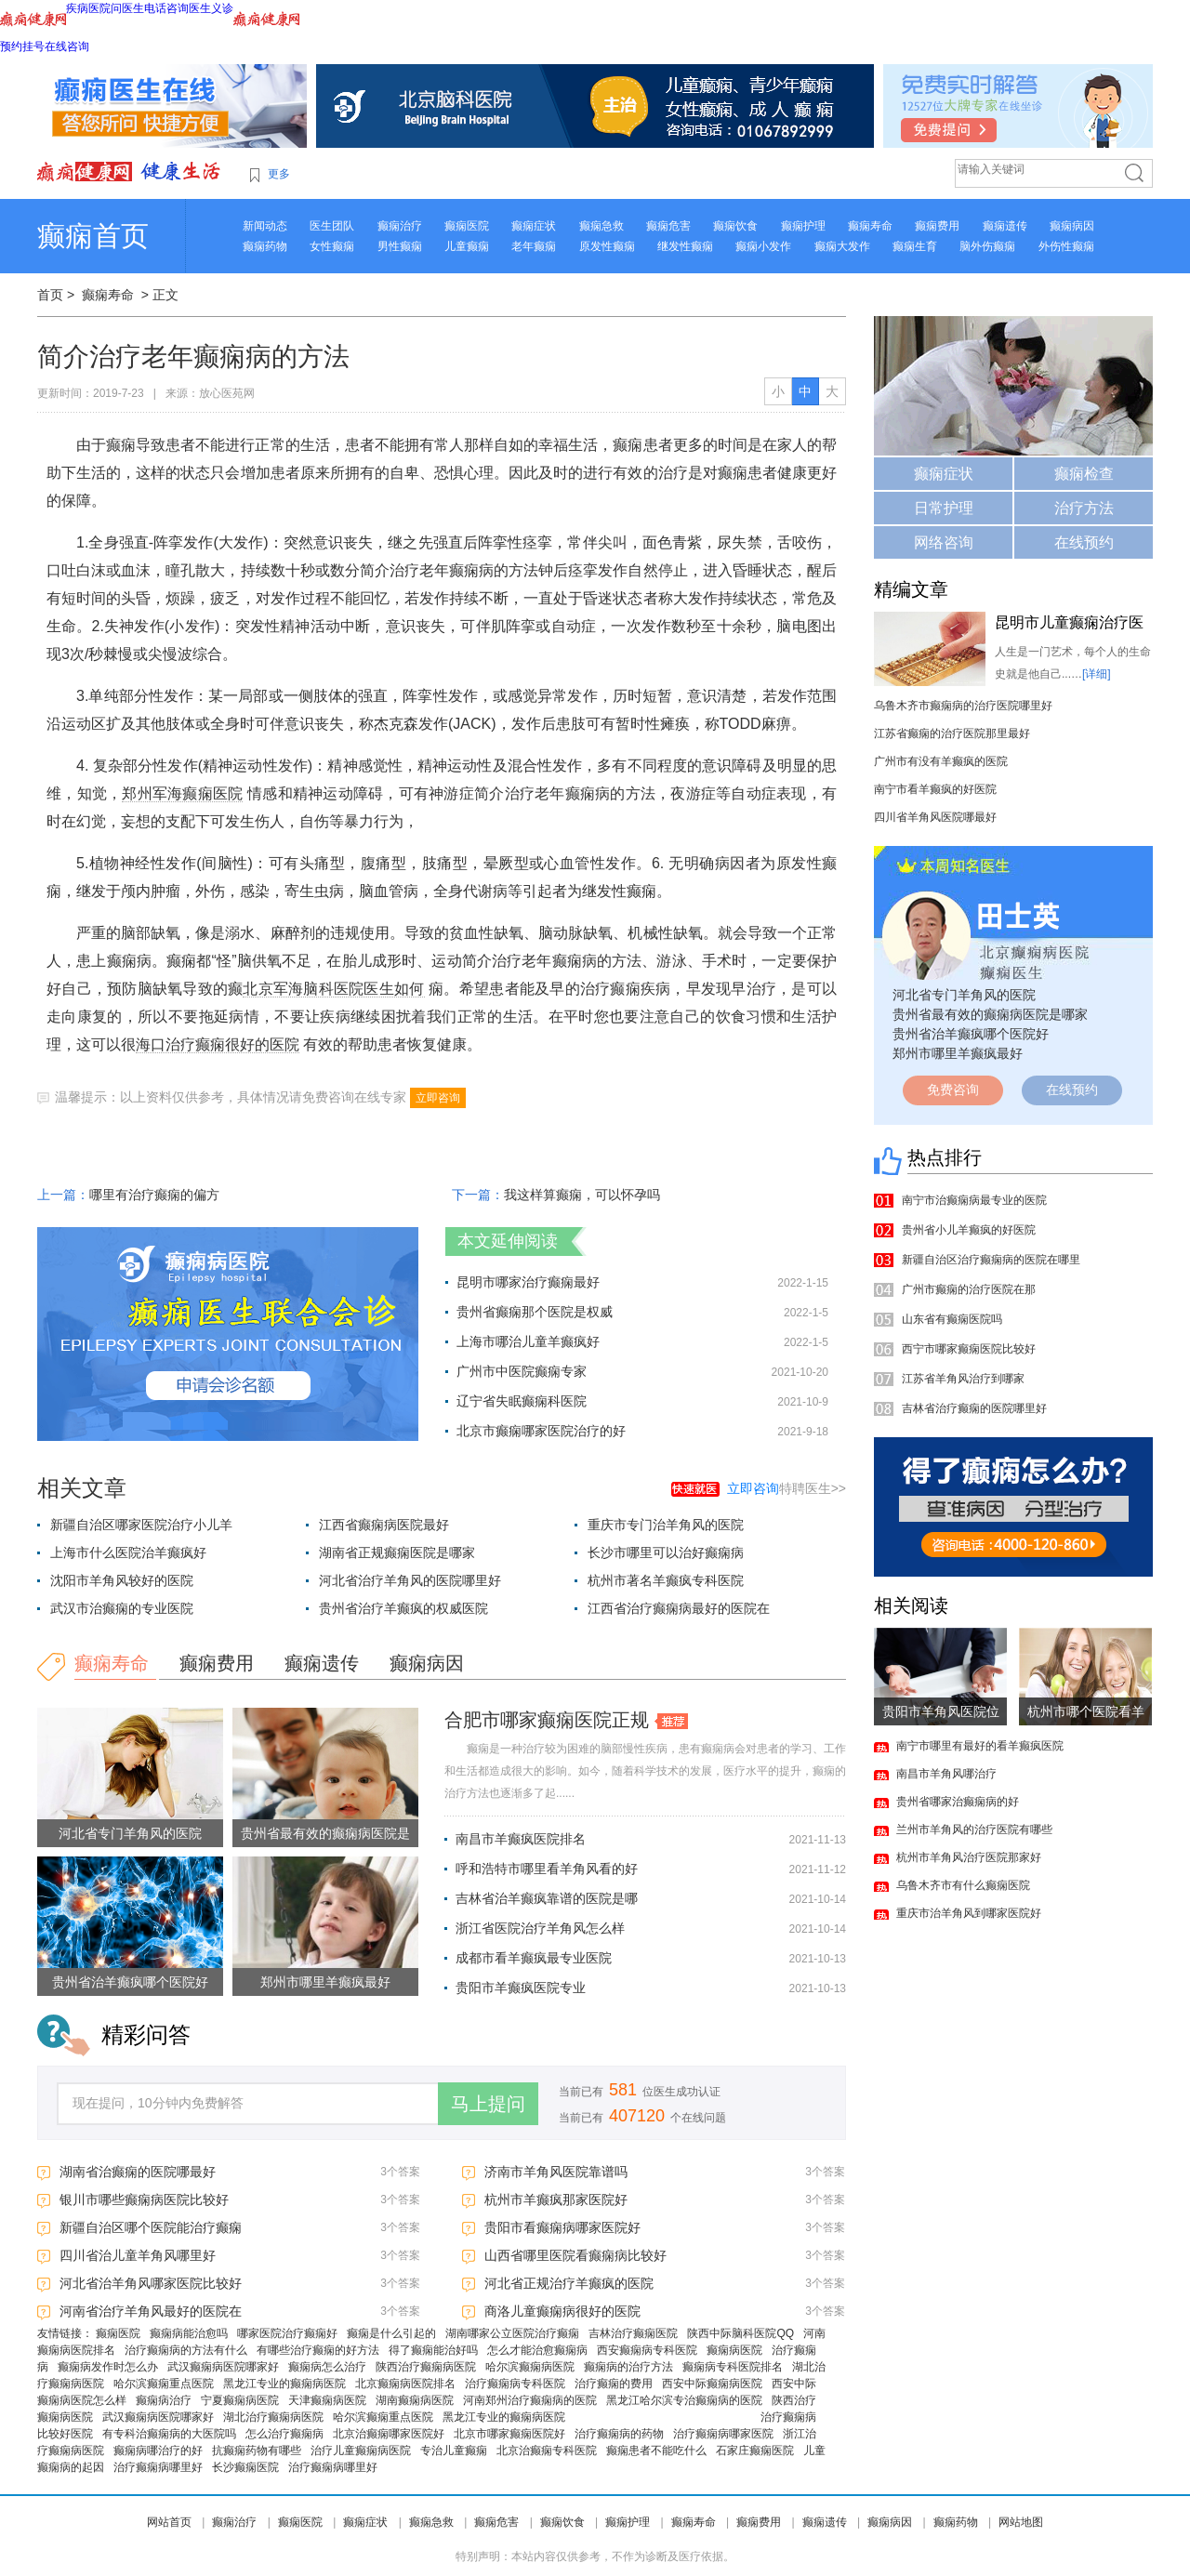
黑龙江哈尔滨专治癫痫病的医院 (684, 2400)
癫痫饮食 (735, 225)
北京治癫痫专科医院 (546, 2450)
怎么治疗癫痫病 (284, 2433)
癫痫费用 (937, 225)
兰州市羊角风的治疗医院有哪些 (974, 1829)
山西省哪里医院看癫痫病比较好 (575, 2255)
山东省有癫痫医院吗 (952, 1319)
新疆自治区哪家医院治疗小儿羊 (141, 1524)
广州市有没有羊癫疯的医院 (941, 761)
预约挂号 (22, 46)
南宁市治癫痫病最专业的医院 (974, 1200)
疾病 (77, 8)
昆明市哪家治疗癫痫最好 (528, 1282)
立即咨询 (438, 1097)
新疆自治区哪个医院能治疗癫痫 (151, 2227)
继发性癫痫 (685, 246)
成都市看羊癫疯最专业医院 (534, 1957)
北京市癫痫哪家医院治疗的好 (541, 1430)
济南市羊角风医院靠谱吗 (556, 2171)
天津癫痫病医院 (327, 2400)
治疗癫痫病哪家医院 (723, 2433)
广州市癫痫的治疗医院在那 (969, 1289)
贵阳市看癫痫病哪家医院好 (562, 2227)
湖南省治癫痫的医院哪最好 (138, 2171)
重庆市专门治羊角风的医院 (666, 1524)
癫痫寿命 (870, 225)
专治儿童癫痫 (453, 2450)
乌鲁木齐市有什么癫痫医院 (963, 1885)
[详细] (1096, 673)
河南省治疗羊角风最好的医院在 (151, 2311)
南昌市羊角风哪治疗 (946, 1773)
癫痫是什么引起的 (391, 2333)
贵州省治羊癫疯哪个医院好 (130, 1982)
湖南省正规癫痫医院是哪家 (397, 1552)
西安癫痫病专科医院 (647, 2350)
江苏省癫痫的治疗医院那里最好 (952, 733)
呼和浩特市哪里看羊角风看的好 (547, 1868)
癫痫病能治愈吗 (189, 2333)
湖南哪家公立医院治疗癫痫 (512, 2333)
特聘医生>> (786, 1488)
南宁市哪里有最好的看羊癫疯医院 (980, 1745)
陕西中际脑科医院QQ (740, 2333)
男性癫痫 (399, 246)
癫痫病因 (1072, 225)
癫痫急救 (601, 225)
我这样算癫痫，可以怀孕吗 (582, 1194)
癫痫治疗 (399, 225)
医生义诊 (211, 8)
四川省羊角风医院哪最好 (935, 817)
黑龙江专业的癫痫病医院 (284, 2383)
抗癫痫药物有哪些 (256, 2450)
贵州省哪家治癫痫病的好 (957, 1801)
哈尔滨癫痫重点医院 (163, 2383)
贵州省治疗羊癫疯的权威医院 (403, 1608)
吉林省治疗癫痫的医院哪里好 (974, 1408)
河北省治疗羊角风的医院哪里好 (410, 1580)
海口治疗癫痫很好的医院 (217, 1044)
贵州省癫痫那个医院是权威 (534, 1311)
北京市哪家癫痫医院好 (509, 2433)
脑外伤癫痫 (987, 246)
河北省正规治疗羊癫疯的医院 (569, 2283)
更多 (279, 173)
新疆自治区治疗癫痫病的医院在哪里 (991, 1259)
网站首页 (169, 2522)
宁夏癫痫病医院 (240, 2400)
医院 (99, 8)
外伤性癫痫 (1066, 246)
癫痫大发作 (842, 246)
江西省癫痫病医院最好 (384, 1524)
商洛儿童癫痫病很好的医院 (562, 2311)
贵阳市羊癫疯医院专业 (521, 1987)
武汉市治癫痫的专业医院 (121, 1608)
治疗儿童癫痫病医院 (361, 2450)
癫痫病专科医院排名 (732, 2366)
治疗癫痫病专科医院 (515, 2383)
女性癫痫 (332, 246)
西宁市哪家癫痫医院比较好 (969, 1348)
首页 (50, 294)
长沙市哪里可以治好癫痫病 (666, 1552)
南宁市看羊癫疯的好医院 (935, 789)
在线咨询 (67, 46)
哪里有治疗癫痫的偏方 (154, 1194)
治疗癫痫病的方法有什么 (186, 2350)
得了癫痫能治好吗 (433, 2350)
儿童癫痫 (466, 246)
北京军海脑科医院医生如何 (333, 989)
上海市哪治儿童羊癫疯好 (528, 1341)
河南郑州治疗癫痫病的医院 (530, 2400)
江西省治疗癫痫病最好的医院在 (679, 1608)
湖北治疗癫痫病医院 (273, 2417)
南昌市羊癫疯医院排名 (521, 1838)
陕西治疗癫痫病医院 (426, 2366)
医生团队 (332, 225)
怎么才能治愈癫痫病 (537, 2350)
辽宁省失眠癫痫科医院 (521, 1401)
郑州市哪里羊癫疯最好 (325, 1982)
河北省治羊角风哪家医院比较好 (151, 2283)
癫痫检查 (1084, 474)
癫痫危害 (668, 225)
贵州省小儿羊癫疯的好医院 (969, 1229)
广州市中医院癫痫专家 (521, 1371)
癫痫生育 (914, 246)
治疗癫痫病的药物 (619, 2433)
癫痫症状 (533, 225)
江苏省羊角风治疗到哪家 (963, 1378)
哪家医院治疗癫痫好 (287, 2333)
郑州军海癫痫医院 (182, 793)
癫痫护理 (803, 225)
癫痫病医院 (734, 2350)
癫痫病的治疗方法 (628, 2366)
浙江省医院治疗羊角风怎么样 (540, 1928)
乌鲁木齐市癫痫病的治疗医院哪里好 (963, 705)
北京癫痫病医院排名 (405, 2383)
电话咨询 (166, 8)
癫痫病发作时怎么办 (108, 2366)
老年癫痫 (533, 246)
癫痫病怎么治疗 (327, 2366)
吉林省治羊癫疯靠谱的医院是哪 (547, 1898)
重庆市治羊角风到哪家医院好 (968, 1913)
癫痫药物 (265, 246)
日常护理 (943, 508)
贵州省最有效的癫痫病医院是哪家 (990, 1014)
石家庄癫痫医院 (755, 2450)
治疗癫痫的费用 (614, 2383)
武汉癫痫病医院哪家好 (223, 2366)
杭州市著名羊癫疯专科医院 (666, 1580)
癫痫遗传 (1005, 225)
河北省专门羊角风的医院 (130, 1833)
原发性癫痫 (607, 246)
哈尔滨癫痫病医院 (530, 2366)
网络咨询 (943, 542)
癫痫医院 (466, 225)
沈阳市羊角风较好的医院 (121, 1580)
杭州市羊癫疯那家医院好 (556, 2199)
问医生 (127, 8)
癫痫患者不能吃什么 (656, 2450)
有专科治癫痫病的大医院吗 (169, 2433)
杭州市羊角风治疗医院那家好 (968, 1857)
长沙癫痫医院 (245, 2467)
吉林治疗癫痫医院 (633, 2333)
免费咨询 (953, 1089)
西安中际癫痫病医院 (712, 2383)
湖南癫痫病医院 (415, 2400)
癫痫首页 (93, 235)
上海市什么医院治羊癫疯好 (128, 1552)
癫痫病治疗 (164, 2400)
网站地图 (1020, 2522)
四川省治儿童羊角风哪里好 (138, 2255)
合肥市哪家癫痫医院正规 (546, 1720)
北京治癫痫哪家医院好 (388, 2433)
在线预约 (1084, 542)
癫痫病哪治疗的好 (158, 2450)
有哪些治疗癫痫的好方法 (318, 2350)
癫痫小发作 (763, 246)
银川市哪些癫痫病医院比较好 (144, 2199)
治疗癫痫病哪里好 (158, 2467)
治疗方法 (1084, 508)
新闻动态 (265, 225)
